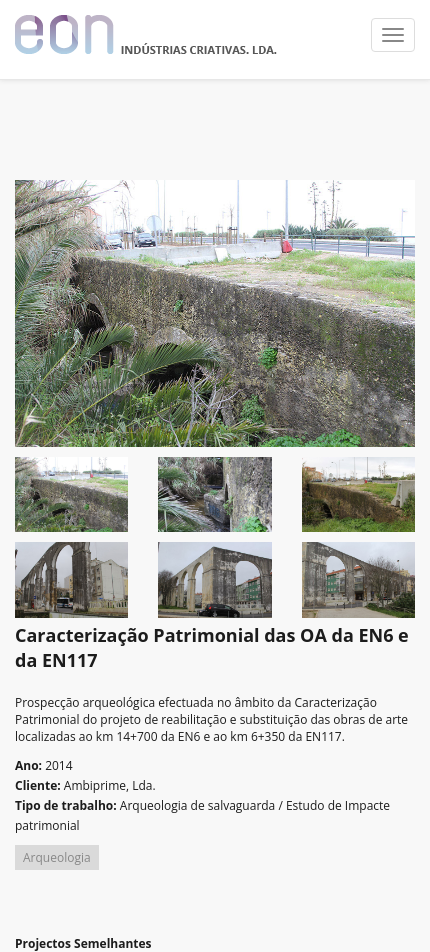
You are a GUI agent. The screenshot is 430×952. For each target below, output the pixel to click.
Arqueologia (57, 857)
